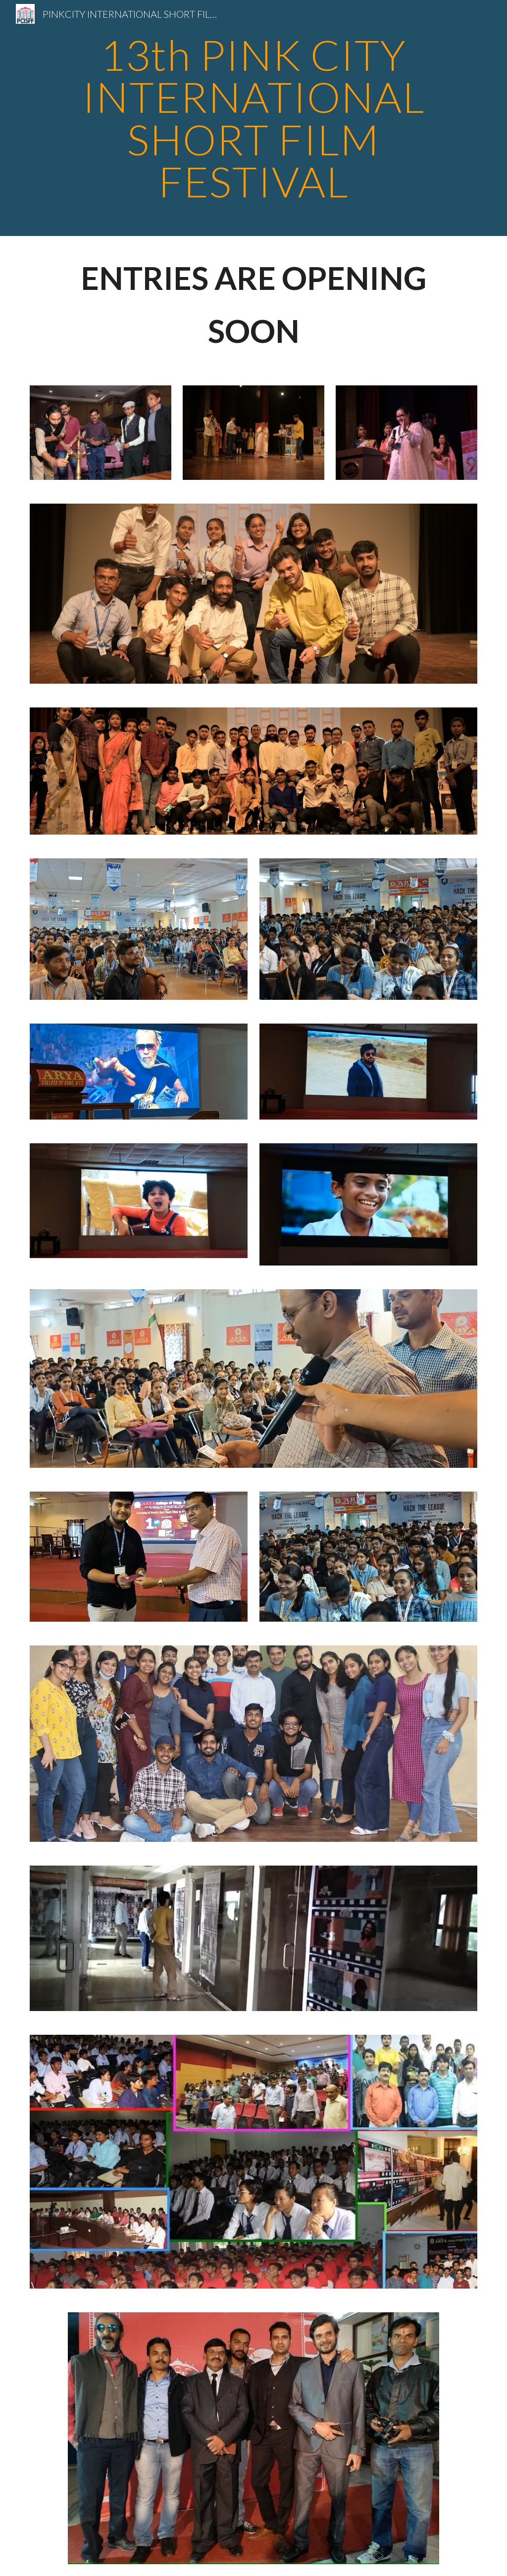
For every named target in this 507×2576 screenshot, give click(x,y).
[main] (254, 118)
